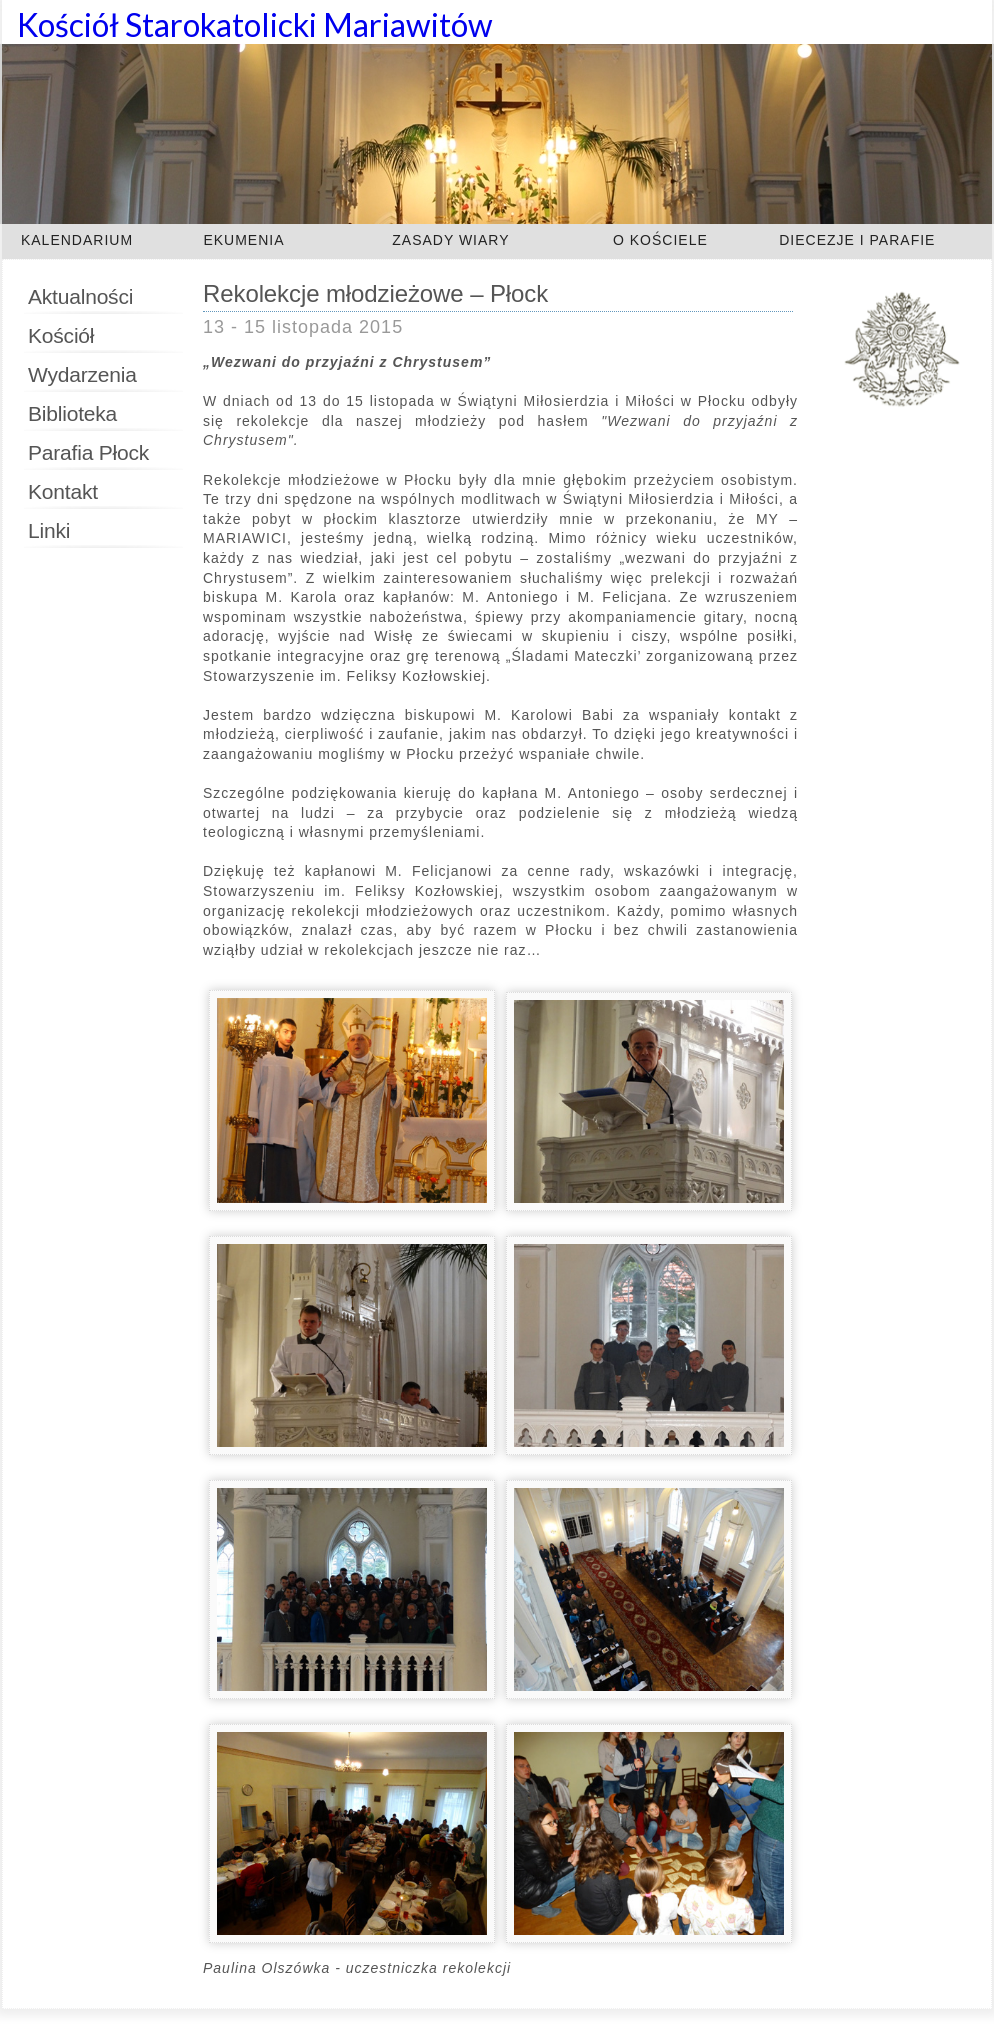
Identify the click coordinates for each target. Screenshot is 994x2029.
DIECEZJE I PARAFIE (857, 240)
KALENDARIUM (77, 240)
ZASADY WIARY (450, 240)
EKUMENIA (243, 240)
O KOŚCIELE (660, 240)
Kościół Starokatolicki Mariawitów (255, 24)
